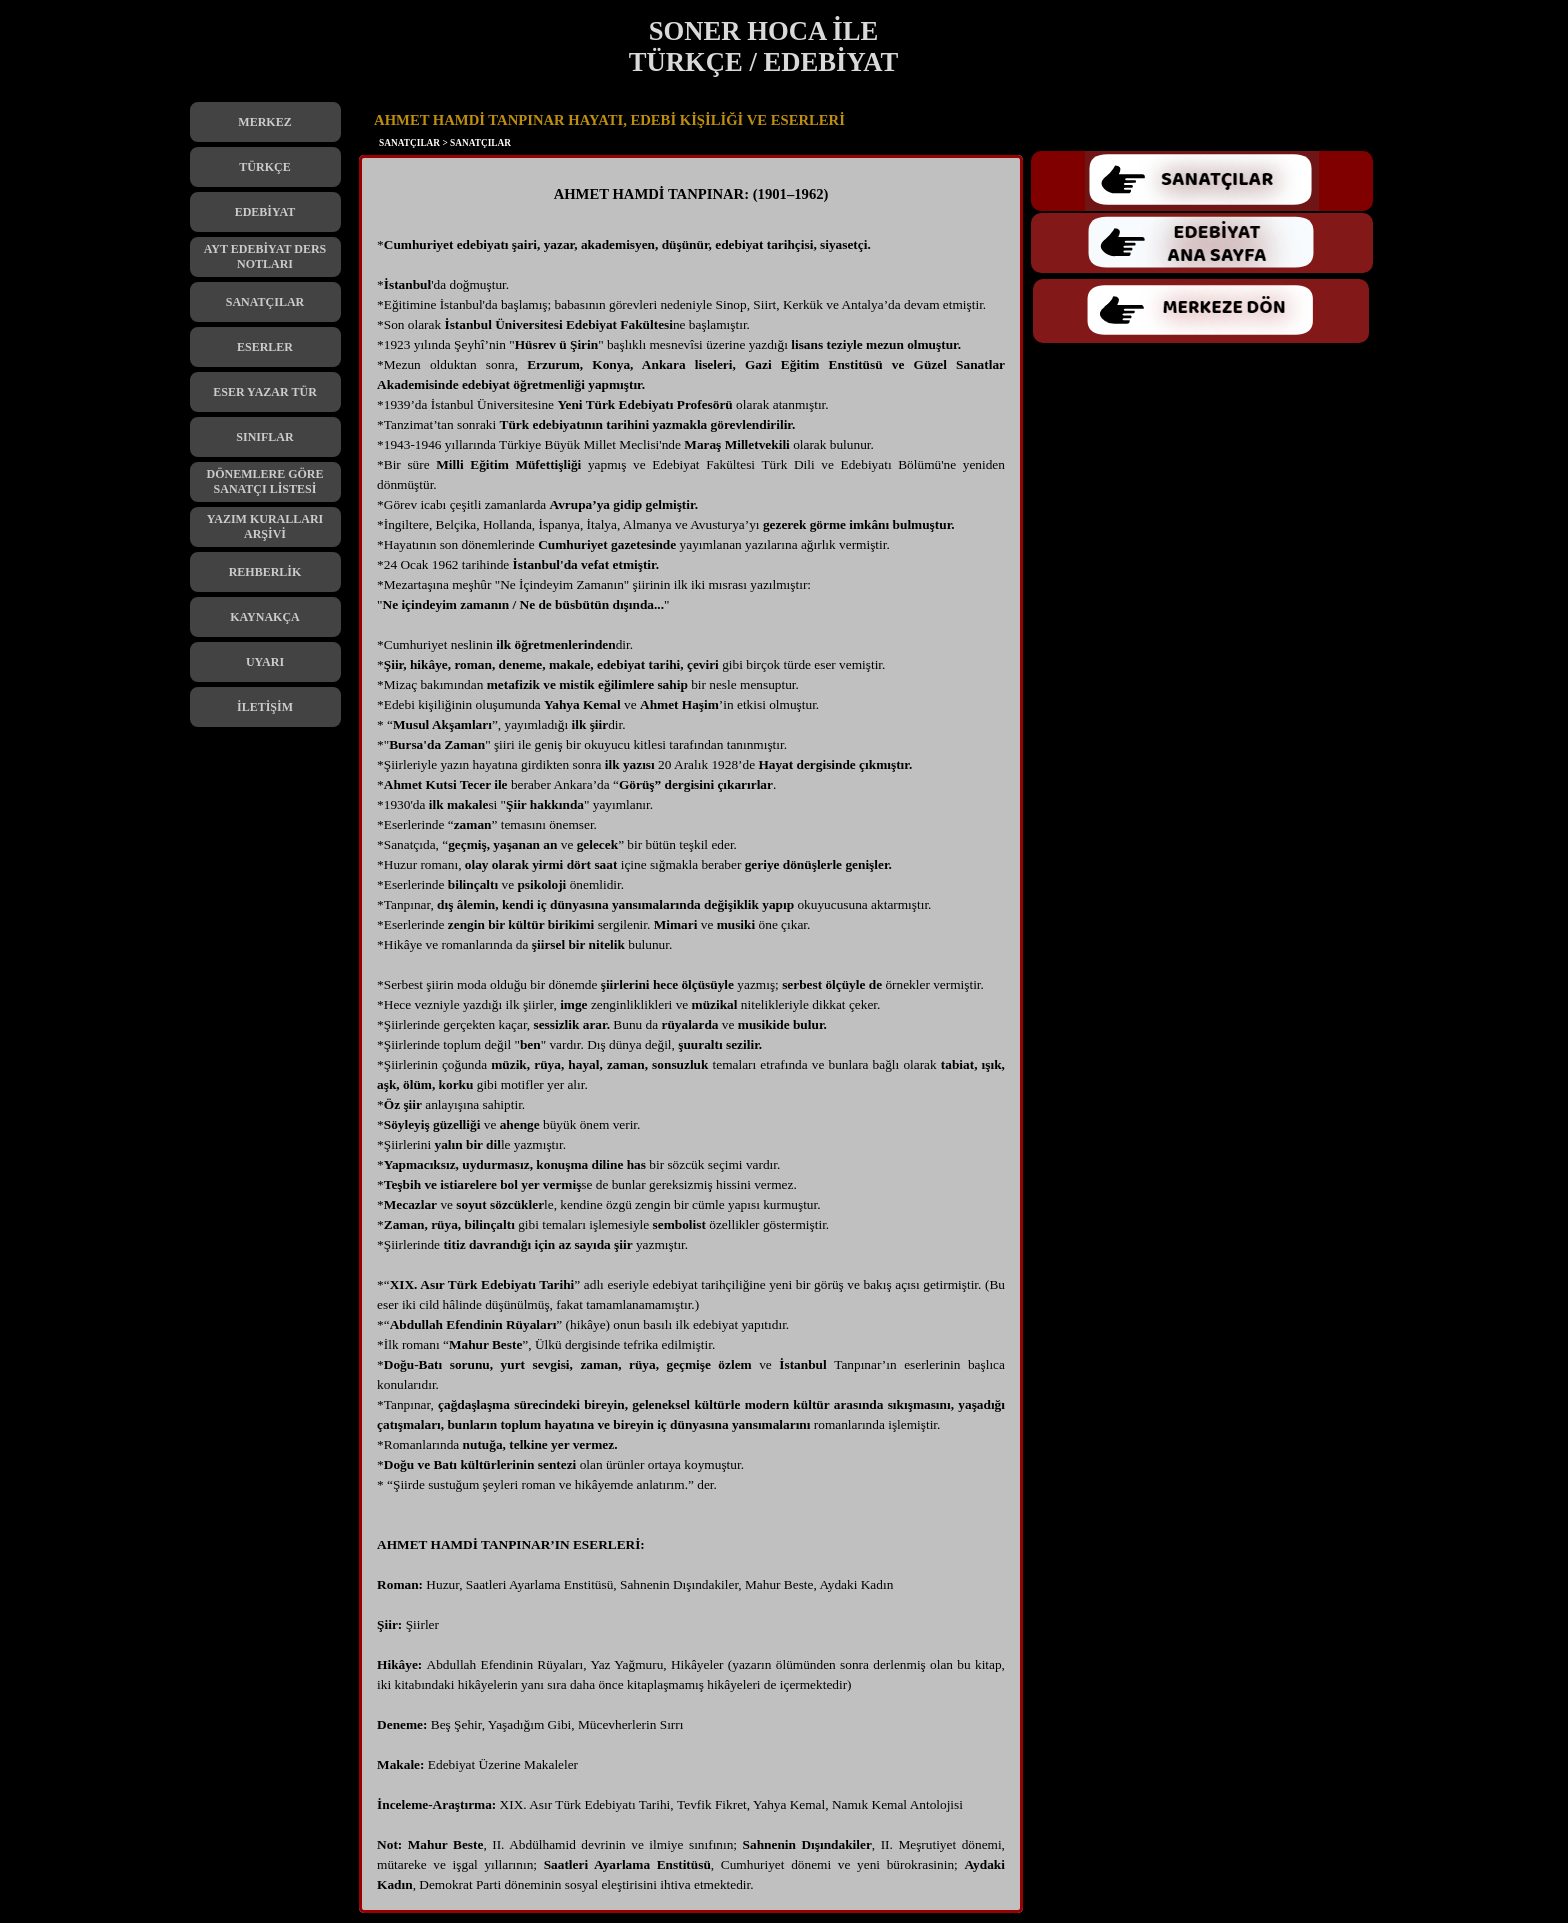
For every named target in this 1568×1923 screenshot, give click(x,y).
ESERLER (265, 347)
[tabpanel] (691, 1039)
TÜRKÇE (264, 167)
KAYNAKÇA (265, 617)
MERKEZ (264, 122)
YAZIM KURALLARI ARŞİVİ (265, 526)
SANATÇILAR (265, 302)
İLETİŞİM (265, 707)
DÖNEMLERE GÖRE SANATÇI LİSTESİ (264, 481)
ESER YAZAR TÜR (265, 392)
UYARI (265, 662)
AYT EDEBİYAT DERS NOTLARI (265, 256)
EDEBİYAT (265, 212)
